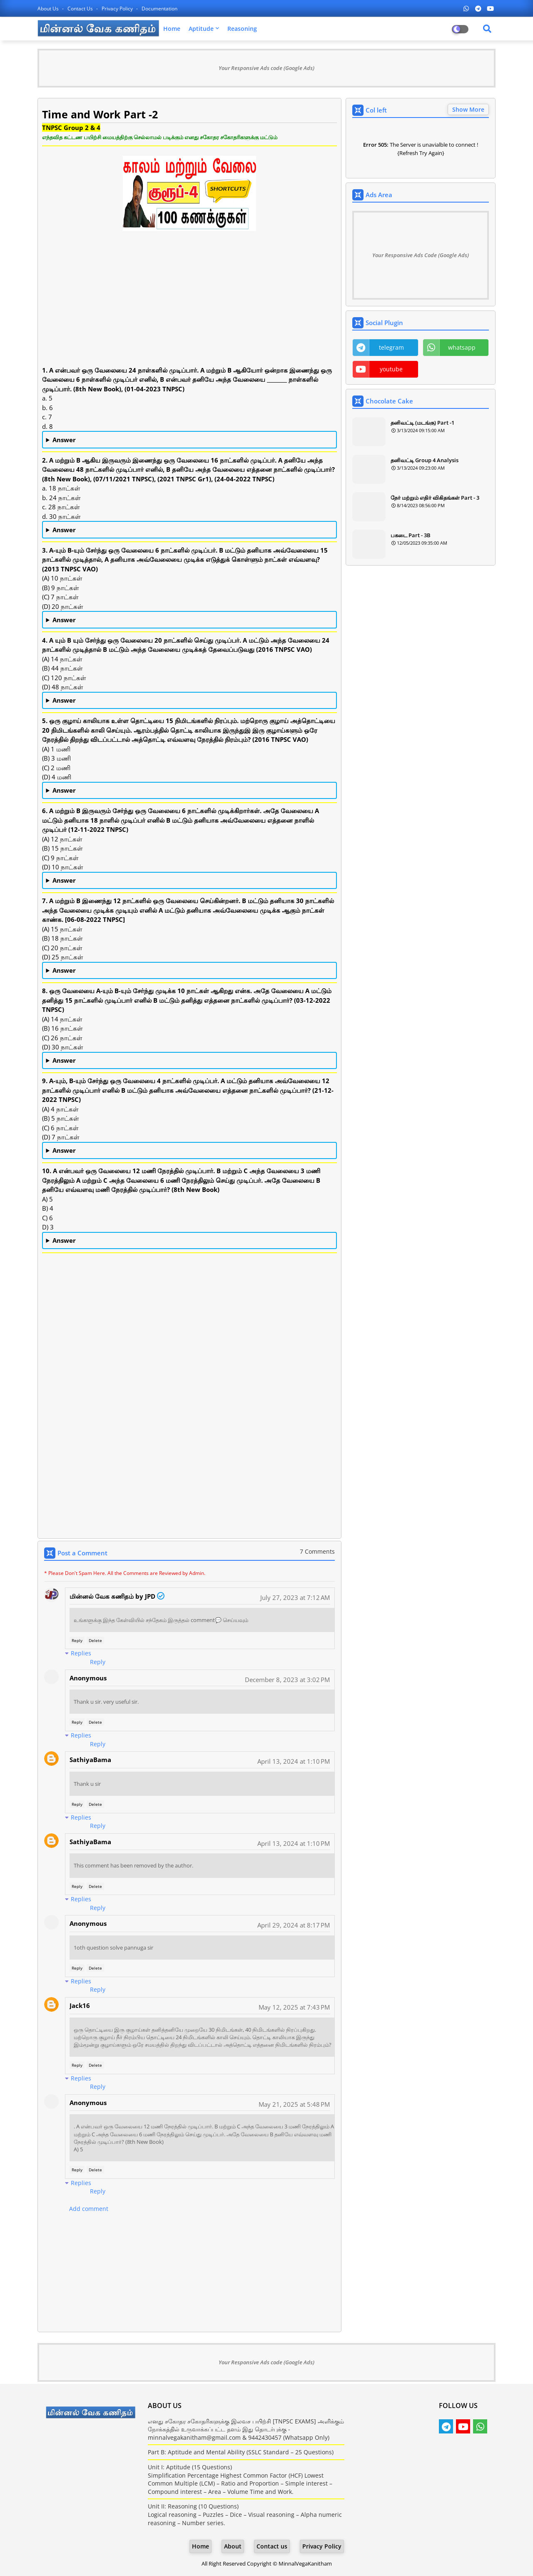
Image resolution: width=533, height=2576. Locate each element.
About (233, 2546)
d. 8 (189, 440)
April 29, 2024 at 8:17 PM (293, 1925)
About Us (48, 8)
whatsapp (462, 347)
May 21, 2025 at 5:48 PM (294, 2104)
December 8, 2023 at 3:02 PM (287, 1679)
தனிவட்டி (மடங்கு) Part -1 (422, 422)
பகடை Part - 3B (411, 535)
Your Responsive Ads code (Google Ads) (266, 68)
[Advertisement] (189, 307)
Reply (77, 1640)
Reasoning (242, 29)
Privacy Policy (118, 8)
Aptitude (201, 29)
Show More (468, 109)
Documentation (159, 8)
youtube (391, 369)
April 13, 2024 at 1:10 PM (293, 1761)
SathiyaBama (90, 1759)
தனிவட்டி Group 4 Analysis (424, 460)
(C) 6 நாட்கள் (189, 1151)
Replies (81, 1653)
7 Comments (317, 1551)
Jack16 (80, 2005)
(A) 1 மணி (189, 791)
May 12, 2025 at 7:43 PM (294, 2007)
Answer (64, 440)
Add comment (88, 2209)
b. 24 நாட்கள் (189, 530)
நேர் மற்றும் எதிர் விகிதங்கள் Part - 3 (435, 497)
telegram (391, 347)
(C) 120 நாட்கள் (189, 701)
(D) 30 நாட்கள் (189, 1061)
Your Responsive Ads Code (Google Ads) (420, 255)
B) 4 (189, 1241)
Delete (95, 1640)
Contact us (80, 8)
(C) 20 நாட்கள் (189, 971)
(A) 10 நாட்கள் (189, 620)
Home (171, 29)
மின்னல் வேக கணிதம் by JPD (112, 1596)
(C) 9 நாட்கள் (189, 881)
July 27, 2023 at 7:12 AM (295, 1597)
